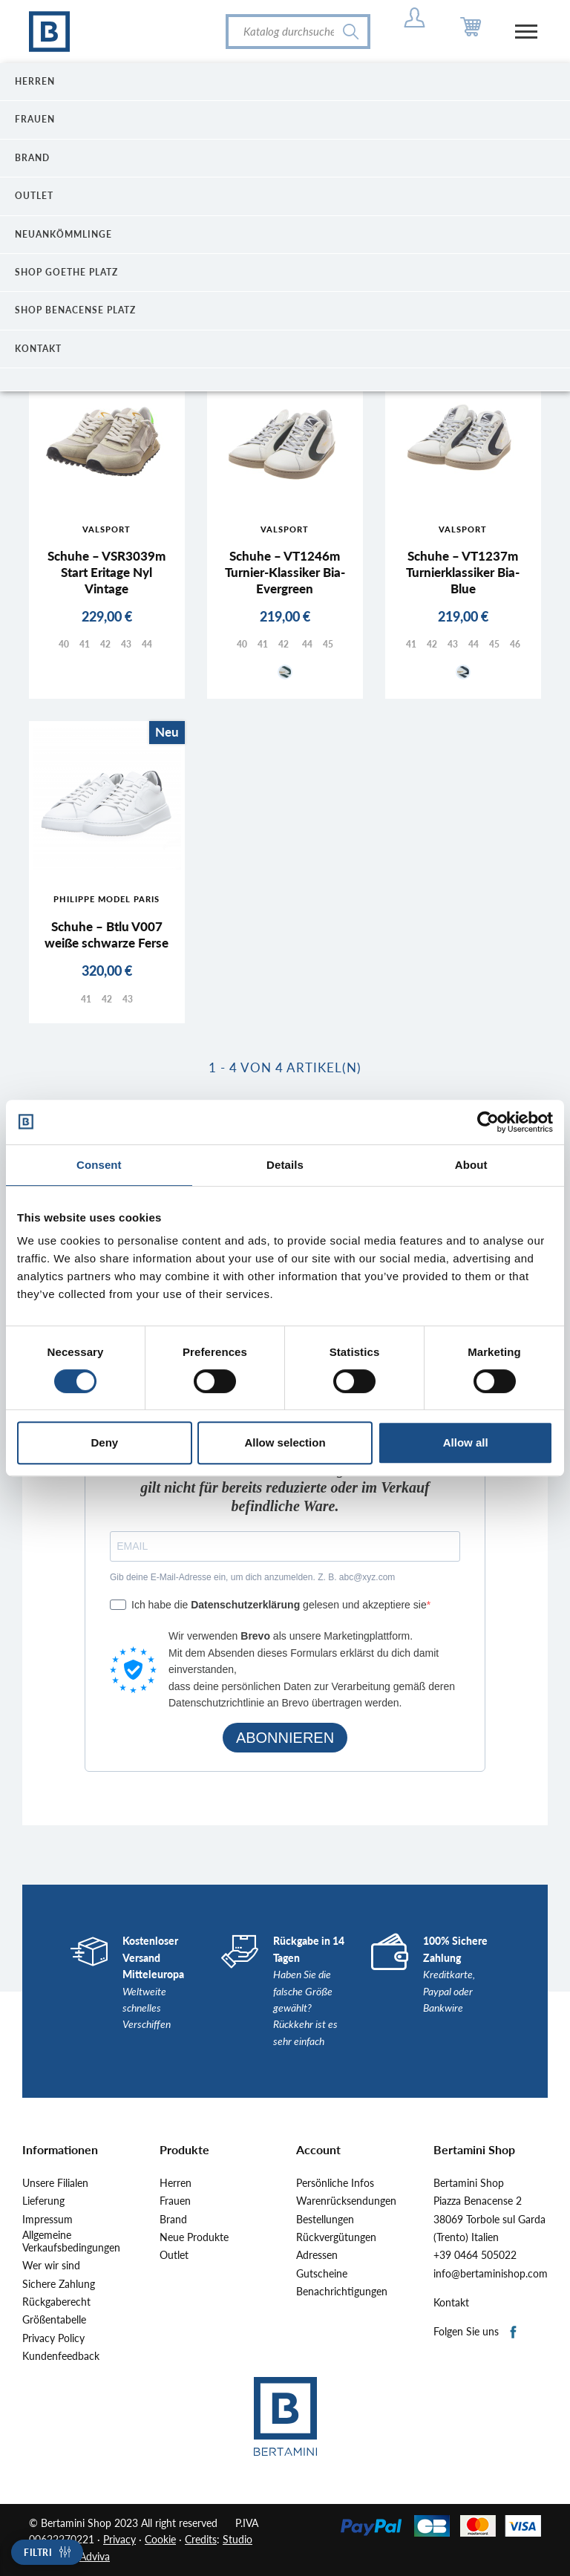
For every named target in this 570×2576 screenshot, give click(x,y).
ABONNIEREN (285, 1737)
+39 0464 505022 (475, 2255)
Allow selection (284, 1442)
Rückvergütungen (336, 2237)
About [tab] (471, 1164)
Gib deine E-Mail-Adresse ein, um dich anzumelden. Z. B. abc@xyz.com (252, 1577)
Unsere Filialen (55, 2183)
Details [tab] (285, 1164)
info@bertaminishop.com (490, 2274)
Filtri (38, 2552)
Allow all (465, 1442)
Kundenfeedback (60, 2356)
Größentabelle (54, 2320)
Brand (173, 2220)
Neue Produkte (194, 2237)
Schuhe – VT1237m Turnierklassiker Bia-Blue (463, 572)
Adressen (317, 2255)
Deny (104, 1442)
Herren (175, 2183)
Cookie (160, 2539)
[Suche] (298, 31)
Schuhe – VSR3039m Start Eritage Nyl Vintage (107, 572)
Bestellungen (325, 2220)
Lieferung (43, 2201)
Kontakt (451, 2303)
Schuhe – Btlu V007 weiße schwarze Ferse (106, 934)
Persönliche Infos (335, 2183)
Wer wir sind (51, 2266)
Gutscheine (321, 2274)
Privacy (119, 2539)
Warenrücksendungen (346, 2201)
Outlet (174, 2255)
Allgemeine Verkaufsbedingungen (71, 2241)
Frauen (175, 2201)
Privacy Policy (53, 2338)
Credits (201, 2539)
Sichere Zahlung (58, 2284)
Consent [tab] (99, 1164)
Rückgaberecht (56, 2302)
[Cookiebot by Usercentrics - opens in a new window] (488, 1122)
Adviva (94, 2556)
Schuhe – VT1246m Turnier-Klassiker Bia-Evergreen (285, 572)
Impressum (47, 2220)
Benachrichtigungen (341, 2292)
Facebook (514, 2333)
